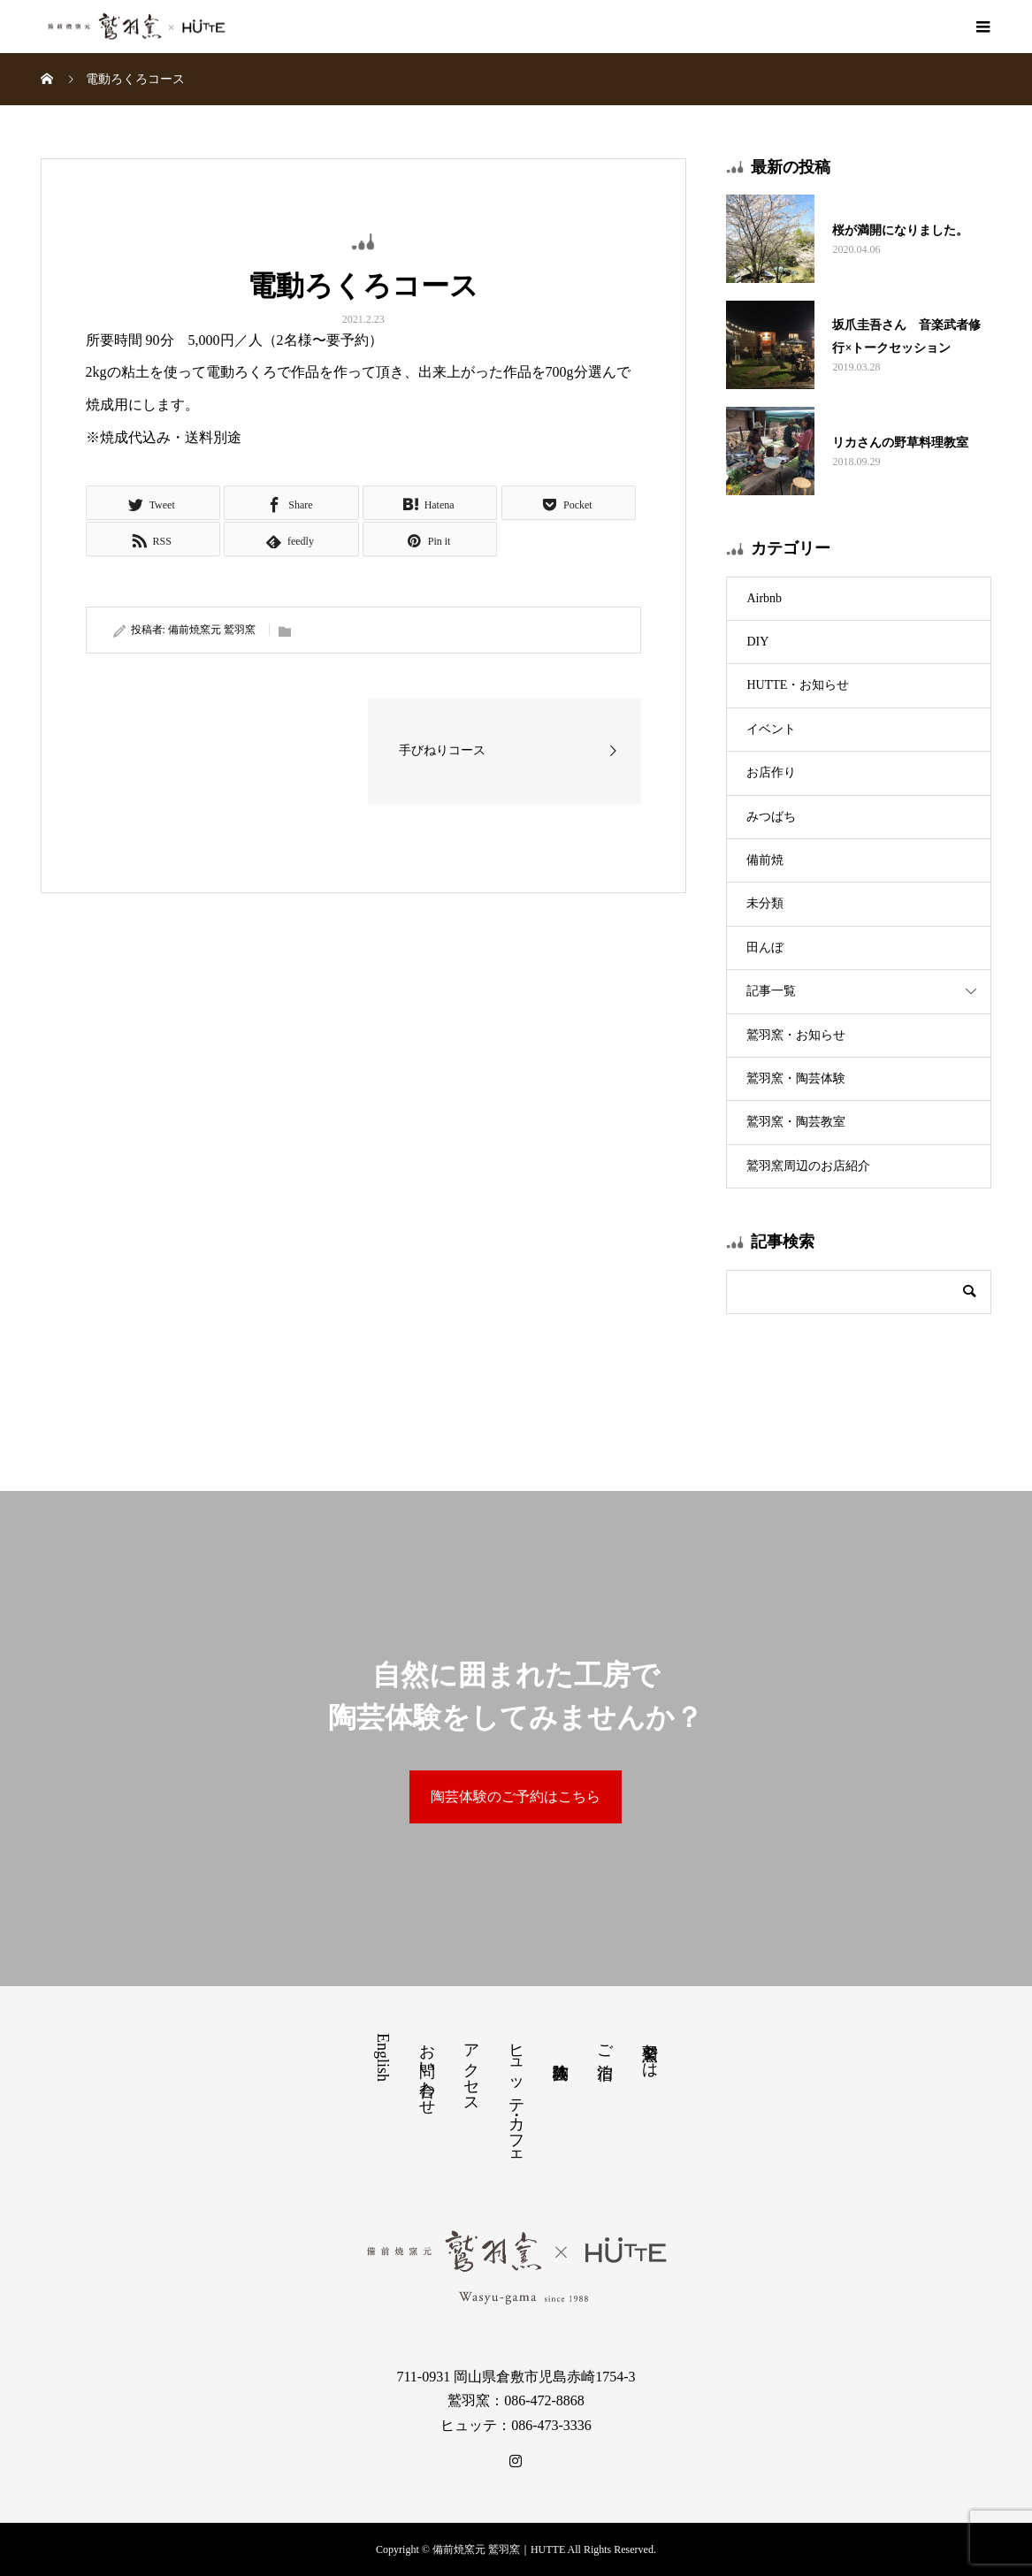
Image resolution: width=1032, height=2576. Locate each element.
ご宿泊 (605, 2043)
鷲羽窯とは (650, 2051)
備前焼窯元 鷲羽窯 (212, 629)
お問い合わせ (427, 2070)
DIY (757, 641)
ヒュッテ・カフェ (516, 2097)
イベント (771, 729)
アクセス (471, 2069)
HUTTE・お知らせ (797, 685)
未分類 (765, 903)
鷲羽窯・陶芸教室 (795, 1121)
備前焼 (765, 860)
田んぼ (765, 947)
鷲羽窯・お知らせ (795, 1035)
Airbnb (764, 598)
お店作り (771, 772)
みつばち (771, 816)
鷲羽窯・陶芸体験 (795, 1078)
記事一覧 (771, 991)
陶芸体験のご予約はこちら (515, 1796)
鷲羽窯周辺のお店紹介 (808, 1166)
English (383, 2057)
